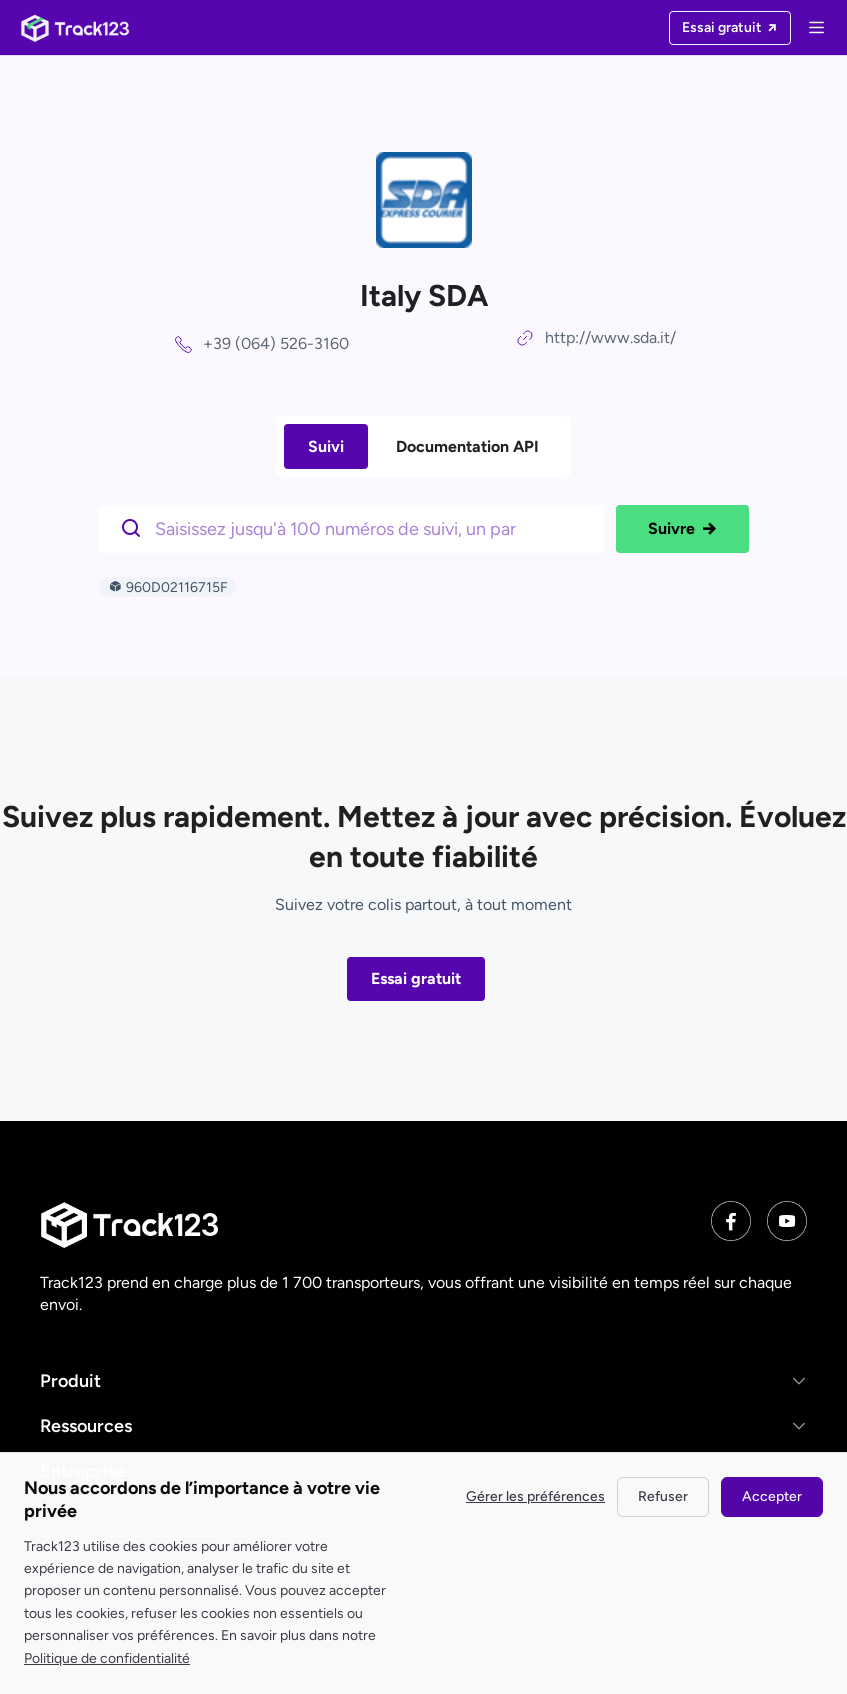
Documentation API (467, 446)
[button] (423, 1381)
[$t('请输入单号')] (356, 527)
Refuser (663, 1496)
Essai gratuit (416, 978)
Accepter (772, 1496)
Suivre (682, 529)
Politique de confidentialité (107, 1658)
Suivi (326, 446)
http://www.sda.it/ (610, 337)
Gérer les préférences (535, 1496)
